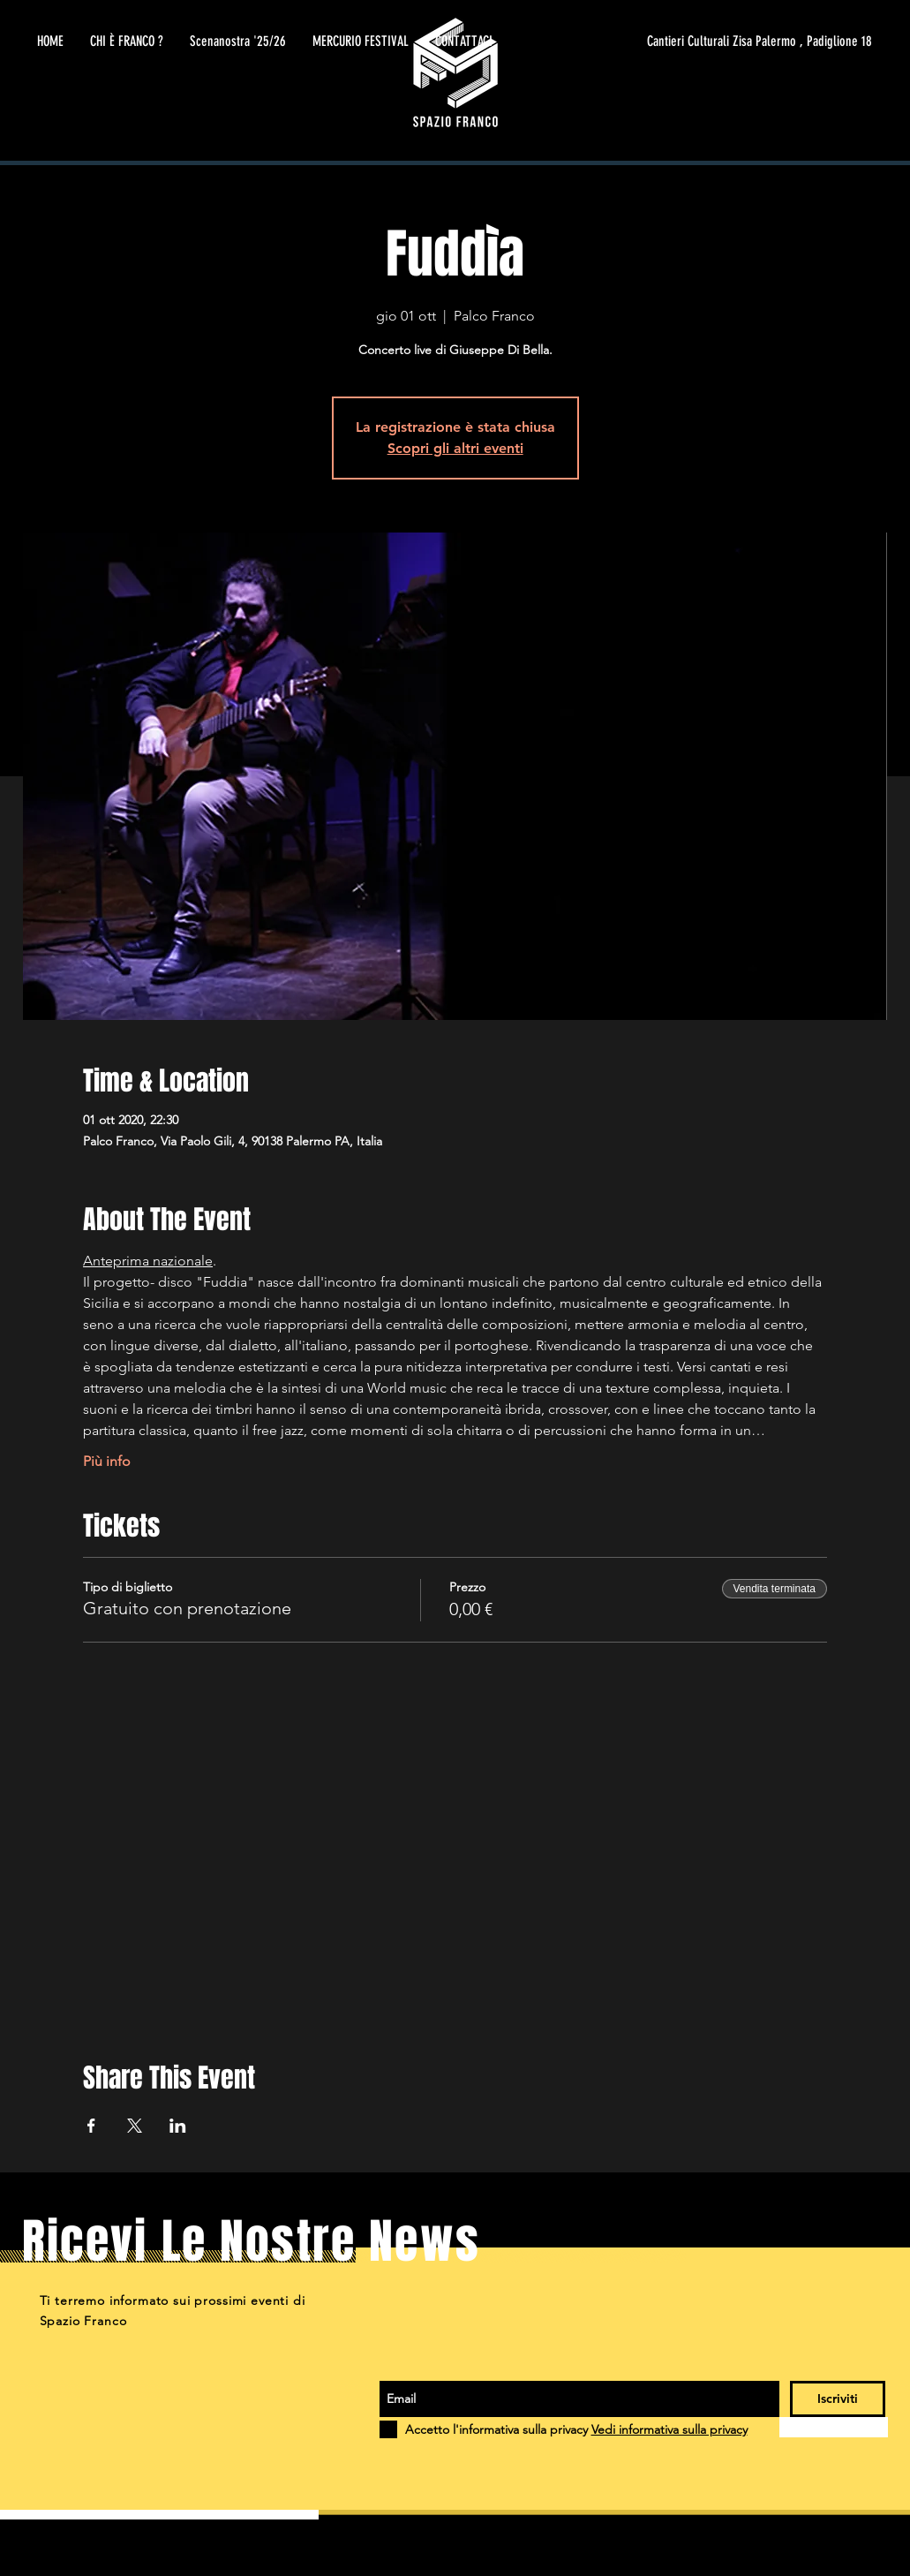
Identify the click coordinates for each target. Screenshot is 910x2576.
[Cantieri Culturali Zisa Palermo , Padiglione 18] (705, 41)
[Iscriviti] (837, 2399)
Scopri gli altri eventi (455, 448)
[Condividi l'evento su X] (134, 2126)
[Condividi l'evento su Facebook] (91, 2126)
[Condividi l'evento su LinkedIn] (177, 2126)
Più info (107, 1461)
